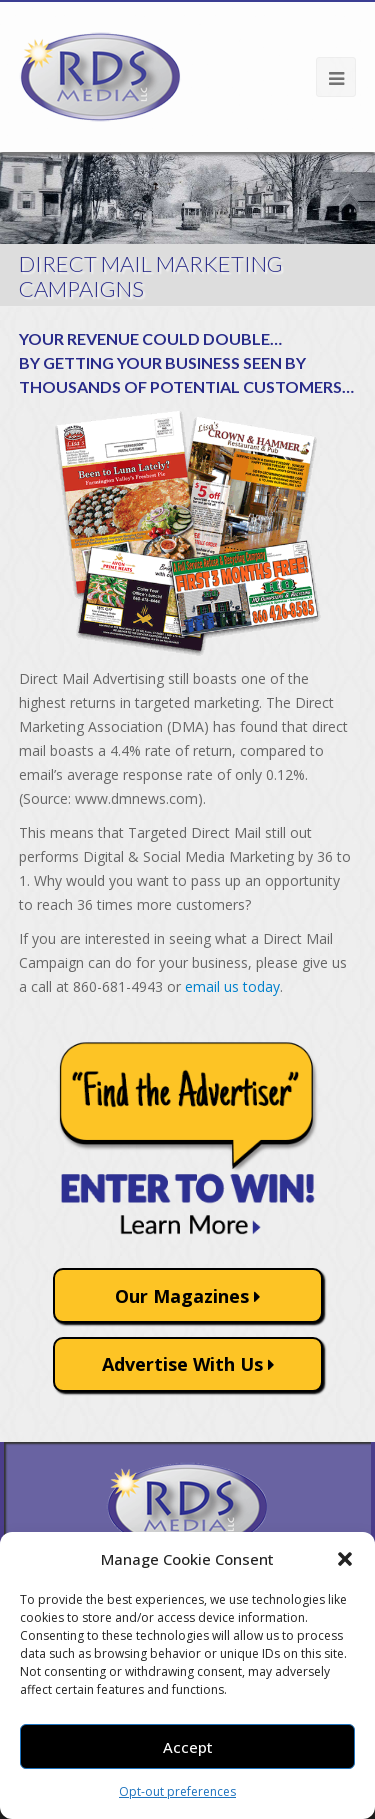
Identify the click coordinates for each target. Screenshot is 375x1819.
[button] (345, 1559)
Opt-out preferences (177, 1791)
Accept (188, 1747)
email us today (232, 986)
